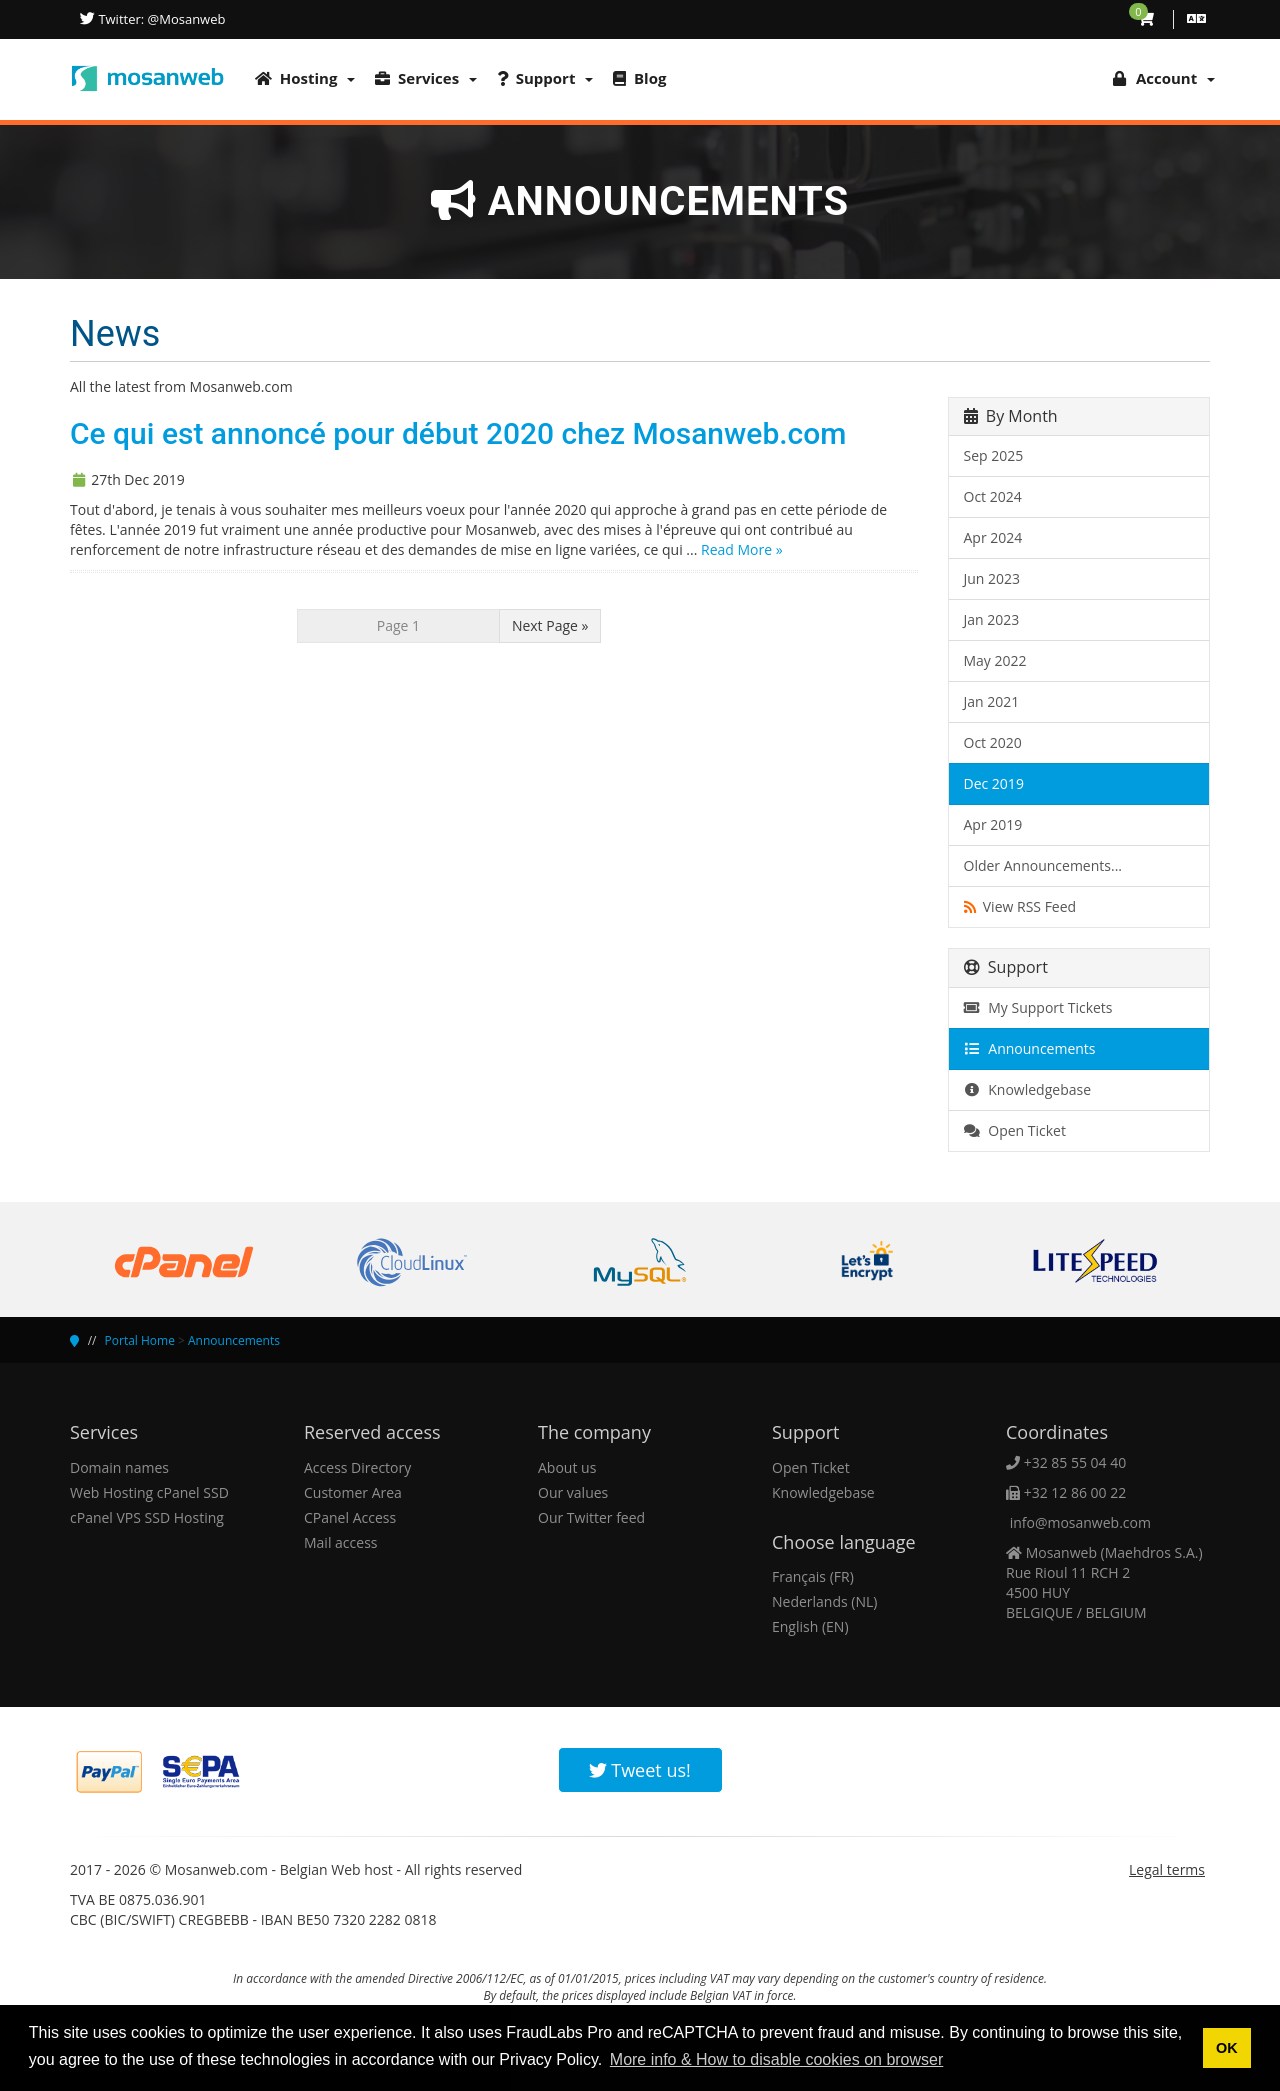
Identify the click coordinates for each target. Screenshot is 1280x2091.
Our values (573, 1492)
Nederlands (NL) (824, 1601)
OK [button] (1227, 2048)
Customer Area (353, 1492)
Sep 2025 (994, 455)
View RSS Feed (1020, 906)
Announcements (1030, 1048)
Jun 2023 (992, 578)
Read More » (742, 549)
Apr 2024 (993, 537)
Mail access (340, 1542)
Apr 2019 (993, 824)
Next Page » (550, 625)
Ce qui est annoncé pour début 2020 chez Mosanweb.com (458, 433)
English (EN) (810, 1626)
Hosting (305, 78)
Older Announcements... (1043, 865)
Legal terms (1167, 1869)
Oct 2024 (993, 496)
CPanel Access (350, 1517)
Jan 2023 (992, 619)
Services (426, 78)
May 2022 (995, 660)
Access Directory (357, 1467)
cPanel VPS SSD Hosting (147, 1517)
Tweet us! (640, 1770)
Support (545, 78)
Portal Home (140, 1340)
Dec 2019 (994, 783)
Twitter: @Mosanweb (160, 19)
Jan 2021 (992, 701)
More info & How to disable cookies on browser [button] (777, 2059)
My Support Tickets (1038, 1007)
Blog (639, 78)
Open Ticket (1015, 1130)
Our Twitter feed (591, 1517)
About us (567, 1467)
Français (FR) (813, 1576)
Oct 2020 (993, 742)
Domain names (119, 1467)
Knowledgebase (1028, 1089)
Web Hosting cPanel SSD (149, 1492)
